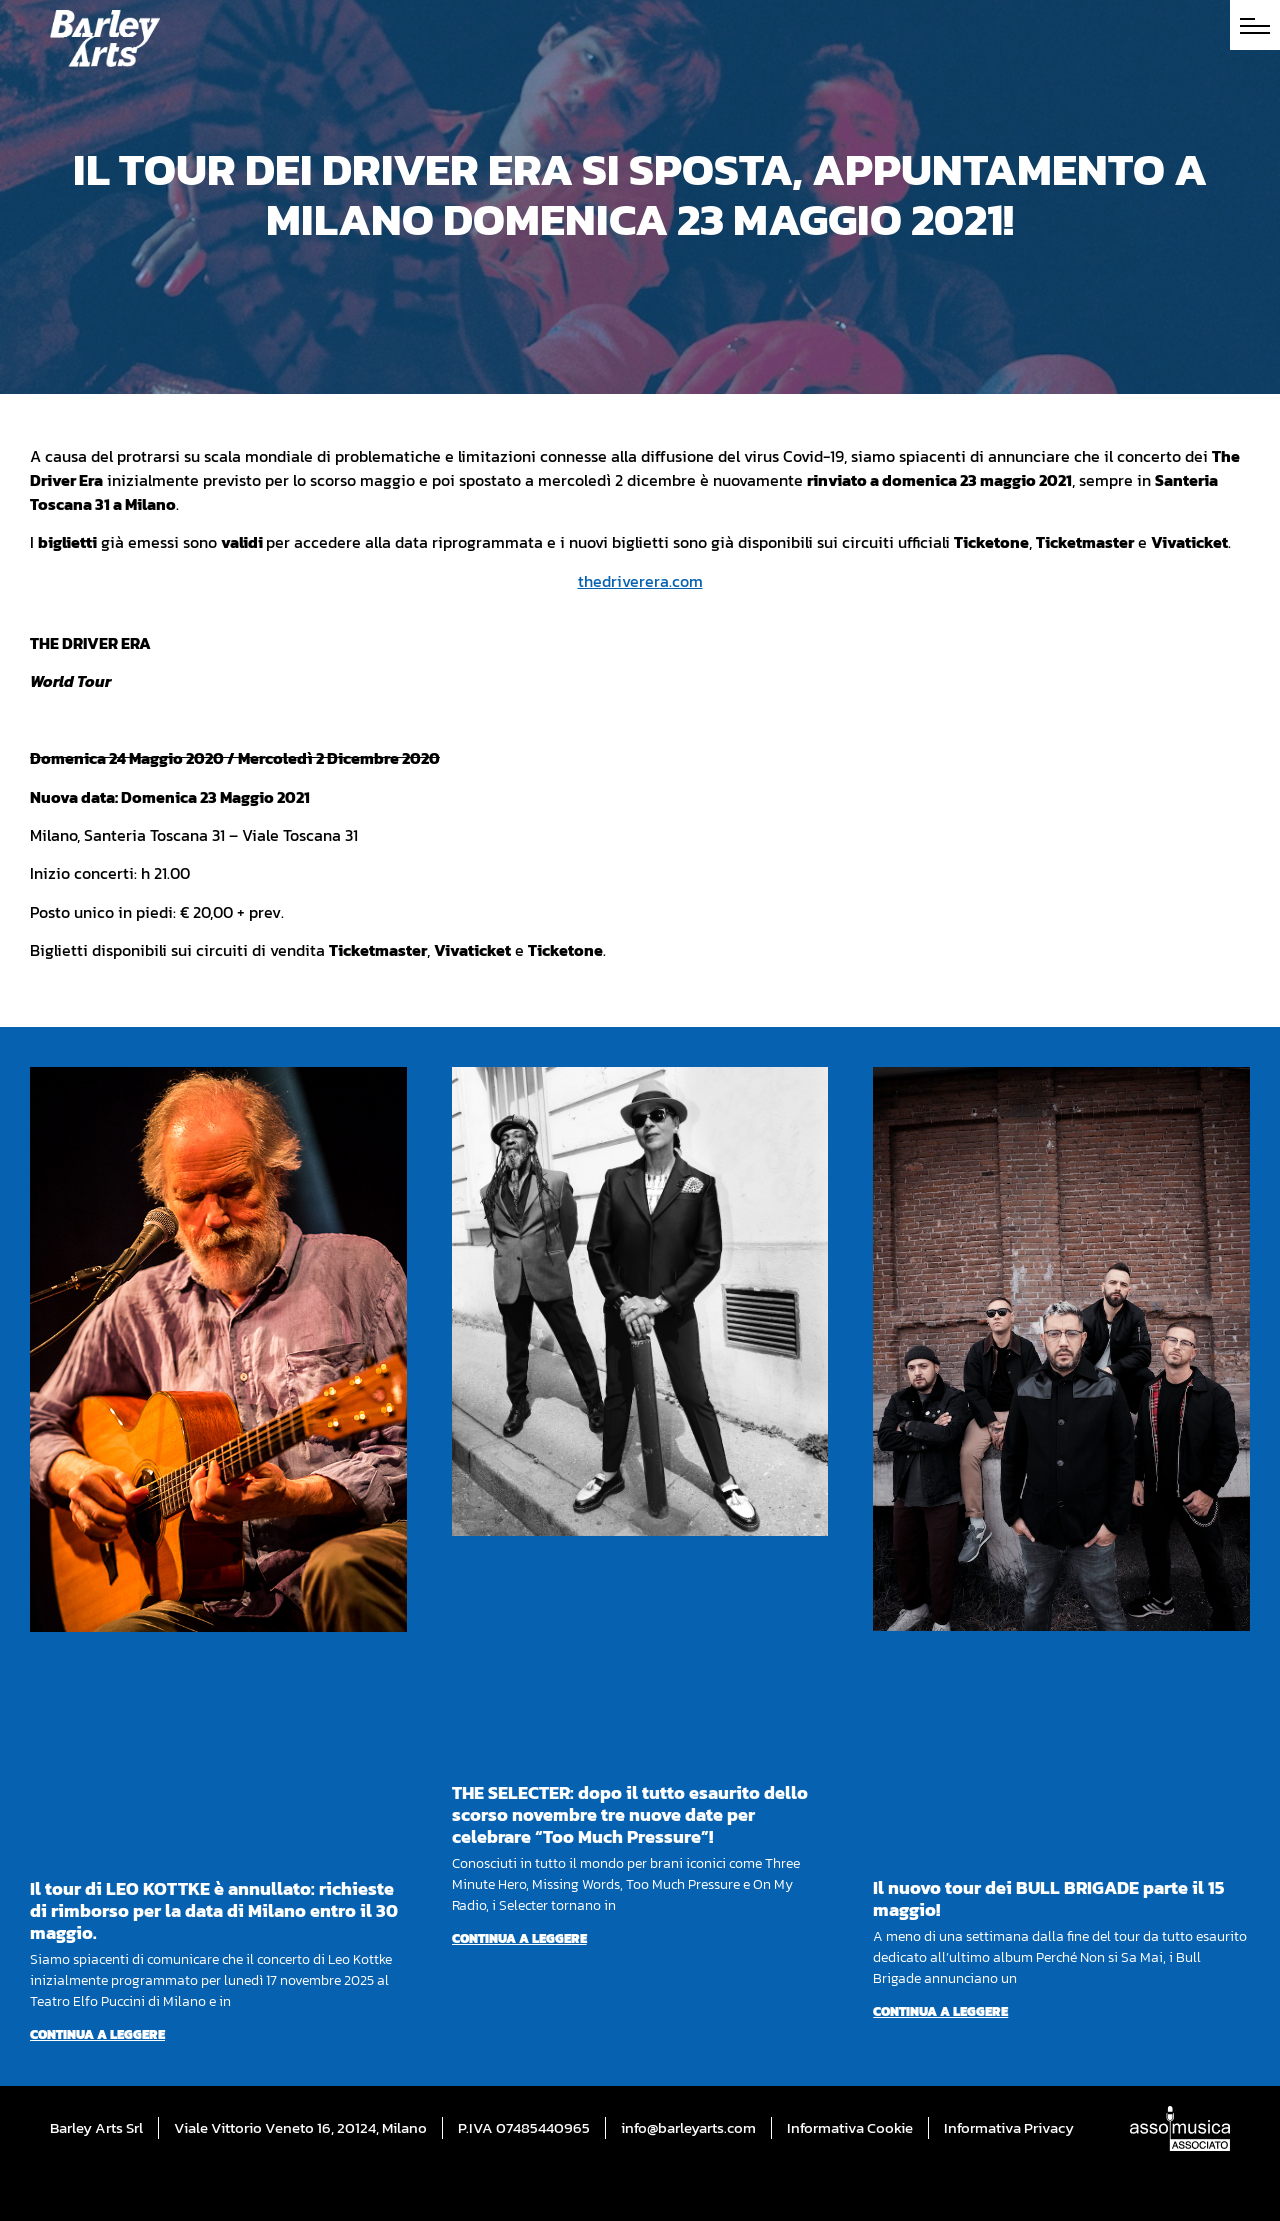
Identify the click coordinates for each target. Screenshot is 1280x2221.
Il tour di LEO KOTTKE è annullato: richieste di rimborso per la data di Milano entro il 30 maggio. (214, 1910)
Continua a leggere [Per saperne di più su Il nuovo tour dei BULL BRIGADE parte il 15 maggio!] (940, 2011)
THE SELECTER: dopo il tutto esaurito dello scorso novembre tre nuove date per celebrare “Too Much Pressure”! (630, 1814)
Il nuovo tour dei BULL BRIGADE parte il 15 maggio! (1048, 1898)
